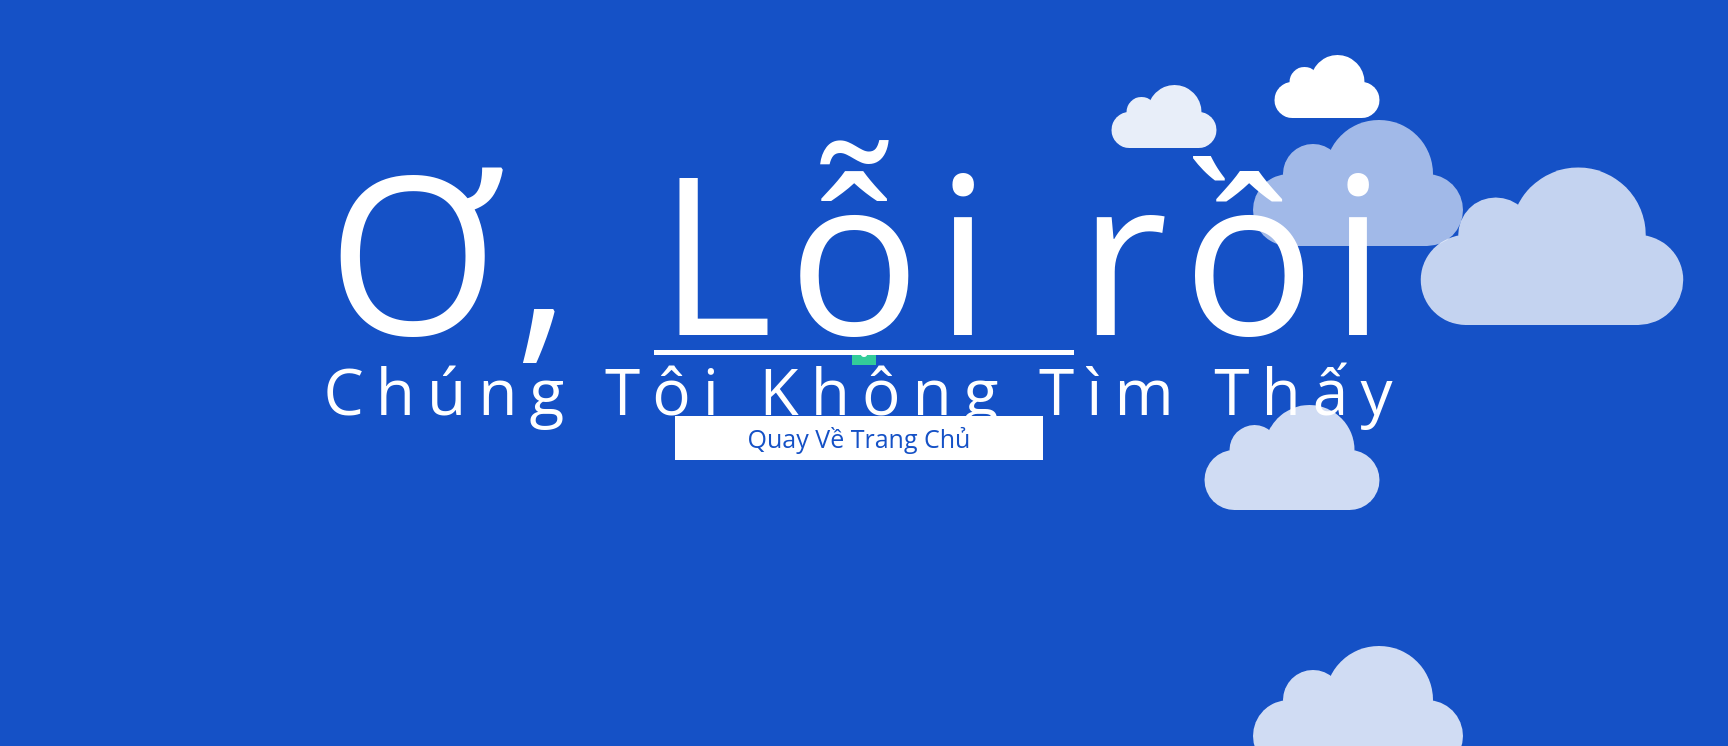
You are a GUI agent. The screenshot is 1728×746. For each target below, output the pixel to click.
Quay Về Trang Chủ (859, 438)
